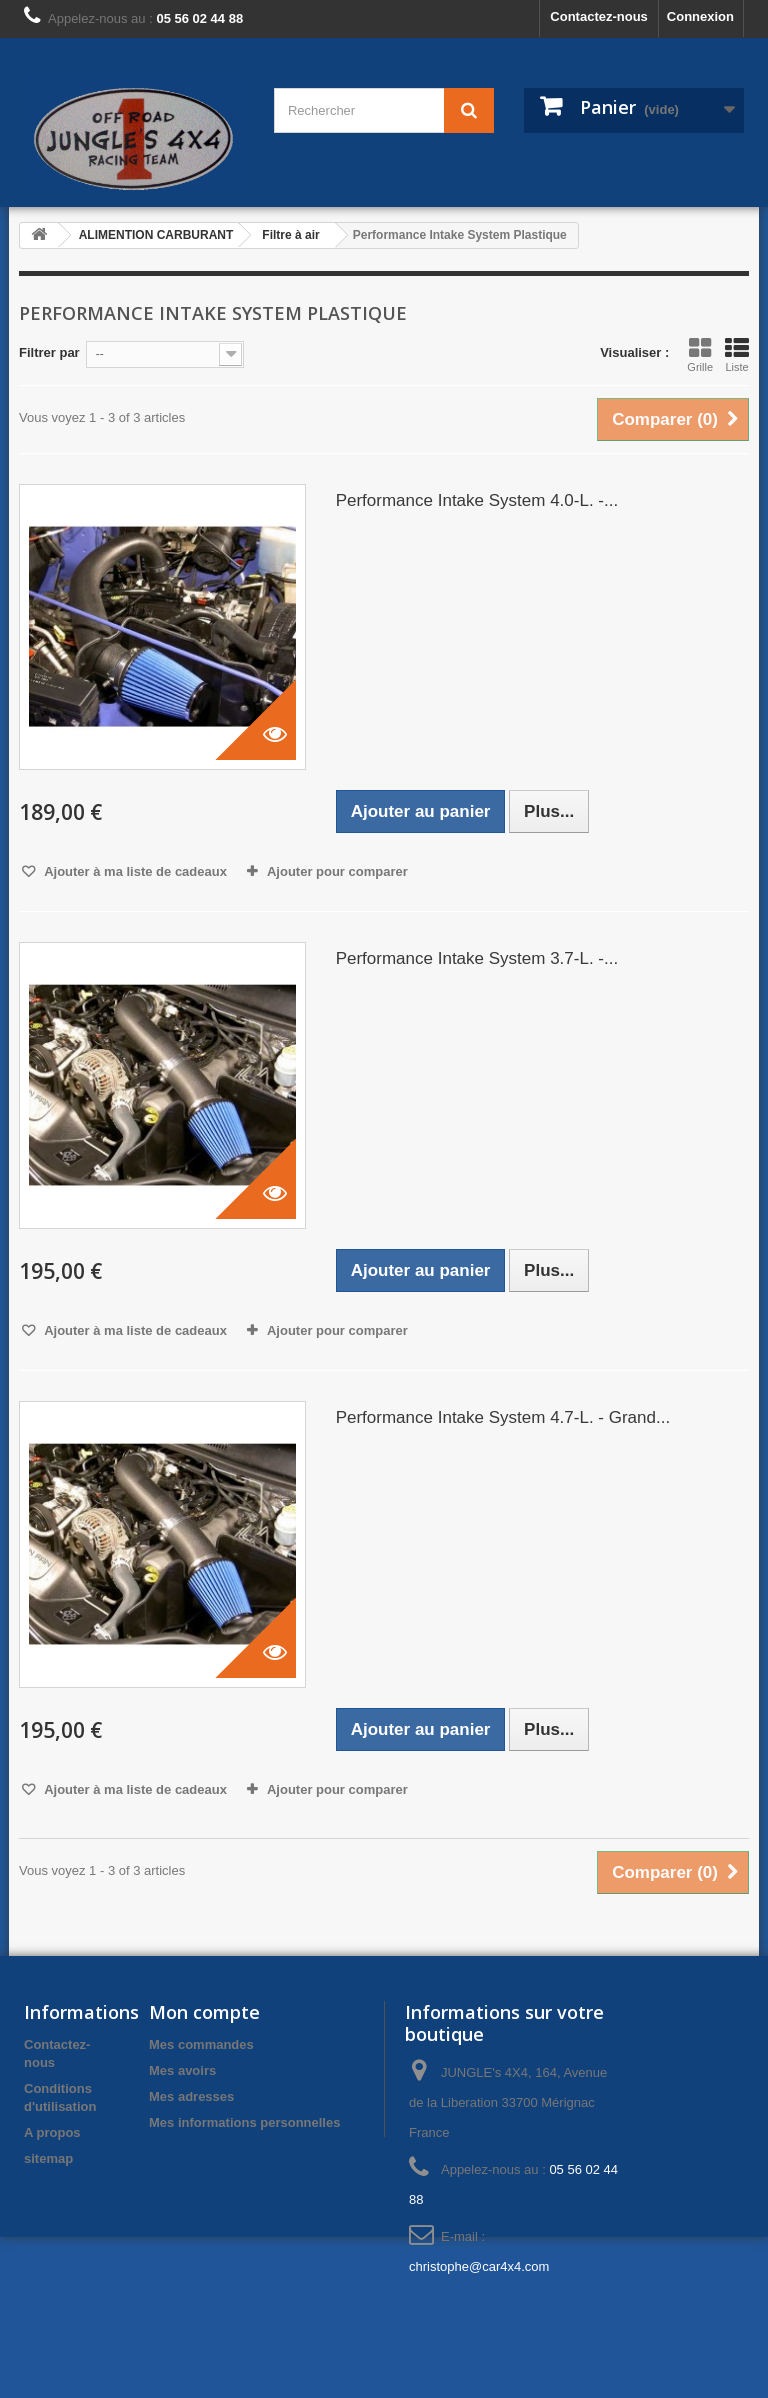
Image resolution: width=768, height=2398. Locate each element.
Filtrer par (49, 352)
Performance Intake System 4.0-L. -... (477, 500)
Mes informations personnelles (244, 2122)
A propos (52, 2132)
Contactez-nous (599, 16)
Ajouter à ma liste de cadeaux (134, 871)
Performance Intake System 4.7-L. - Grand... (503, 1417)
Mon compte (204, 2012)
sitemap (48, 2158)
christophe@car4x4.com (479, 2266)
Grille (700, 355)
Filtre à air (290, 235)
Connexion (700, 16)
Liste (737, 355)
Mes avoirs (182, 2070)
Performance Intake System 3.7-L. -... (477, 958)
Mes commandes (201, 2044)
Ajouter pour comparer (337, 871)
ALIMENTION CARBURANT (156, 235)
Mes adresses (191, 2096)
